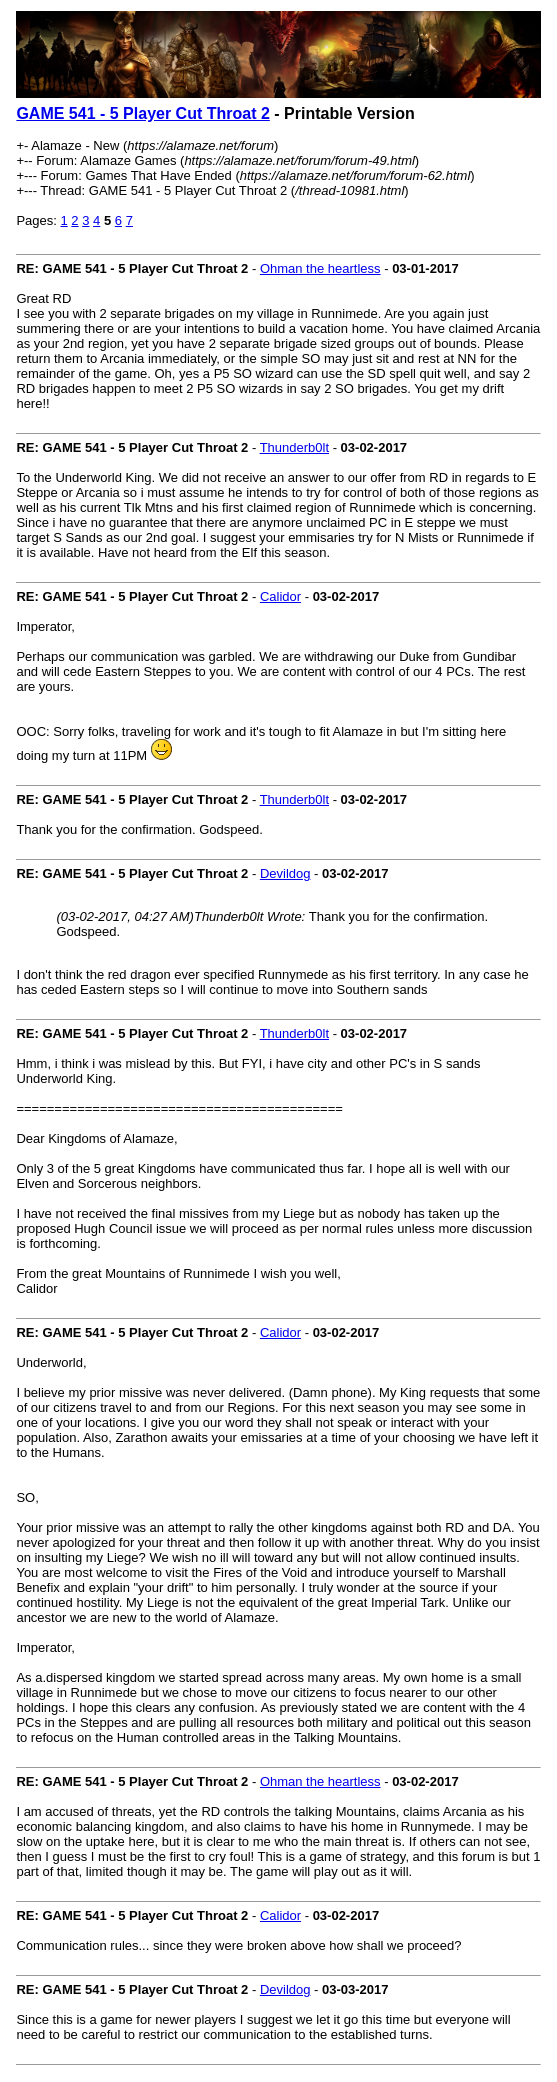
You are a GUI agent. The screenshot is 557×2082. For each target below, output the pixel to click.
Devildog (285, 873)
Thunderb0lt (294, 447)
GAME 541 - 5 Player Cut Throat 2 (142, 113)
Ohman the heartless (320, 268)
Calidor (280, 596)
